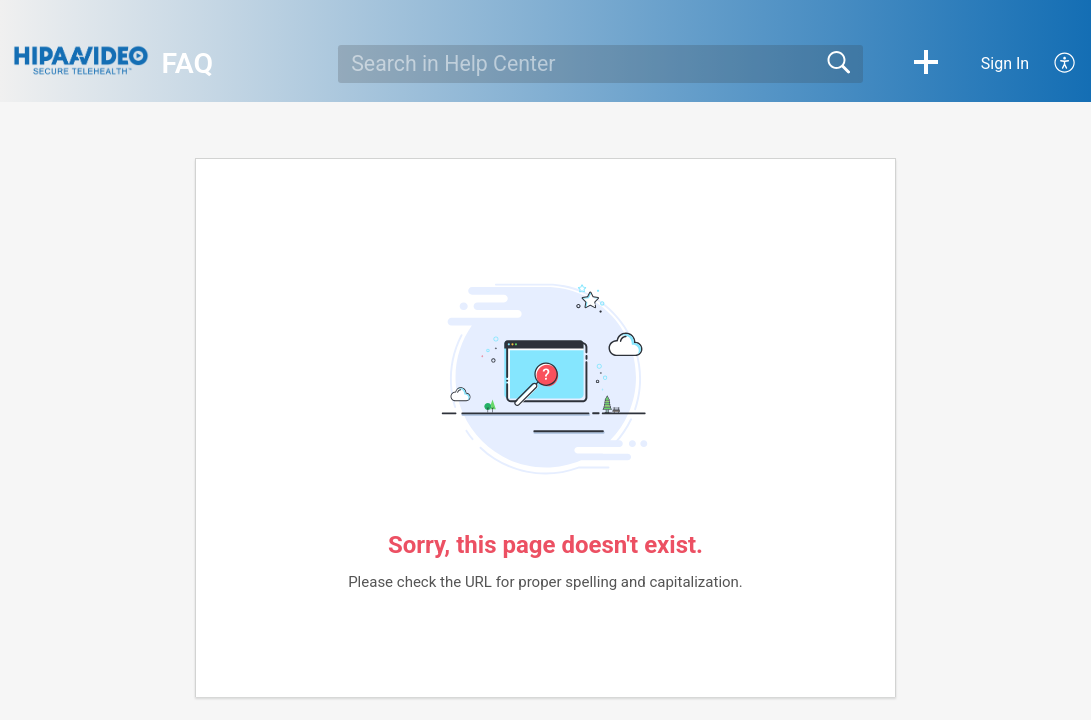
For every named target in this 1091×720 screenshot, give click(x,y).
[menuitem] (1053, 64)
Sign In (1005, 63)
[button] (926, 64)
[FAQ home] (81, 60)
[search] (600, 64)
